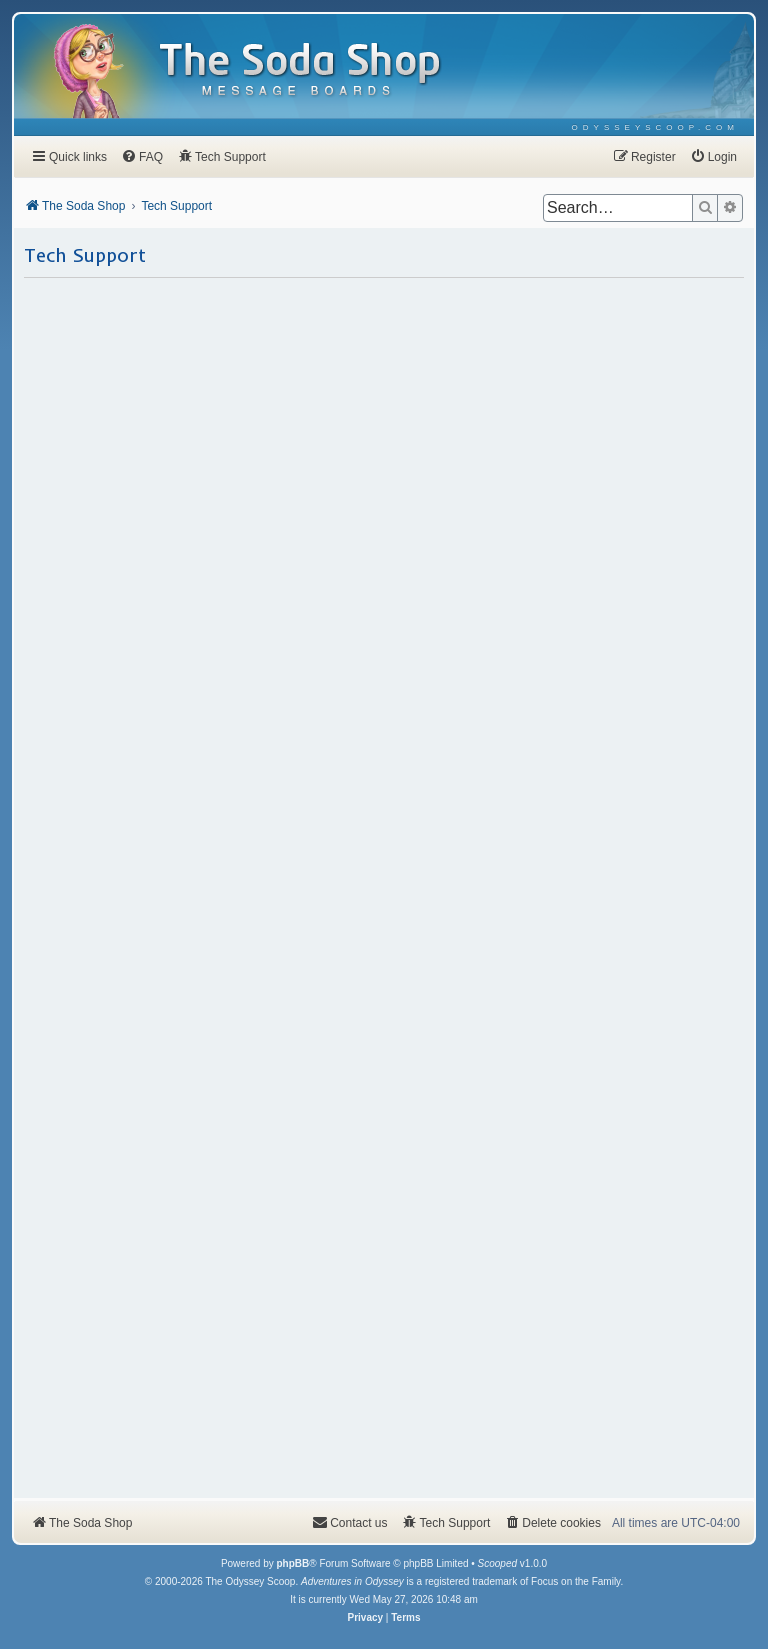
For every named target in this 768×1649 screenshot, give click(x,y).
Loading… (384, 887)
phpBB (292, 1563)
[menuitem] (655, 127)
